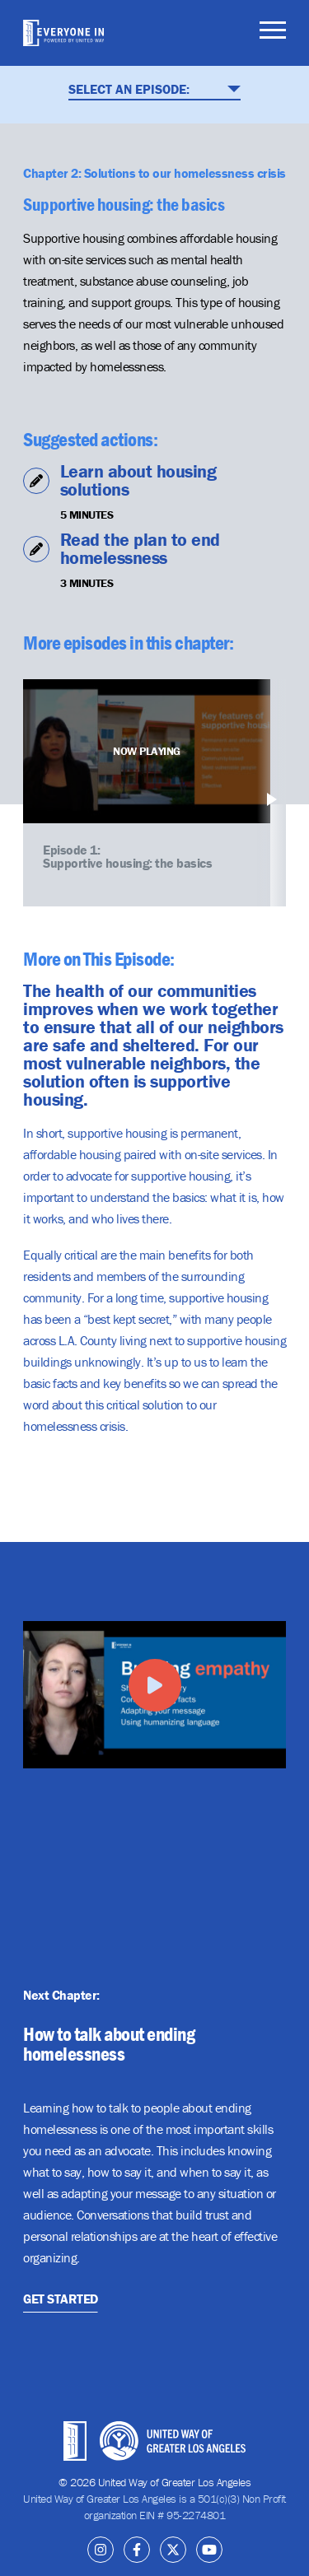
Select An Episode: (154, 89)
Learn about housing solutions (138, 480)
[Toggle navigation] (273, 32)
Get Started (60, 2298)
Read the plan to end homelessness (140, 549)
